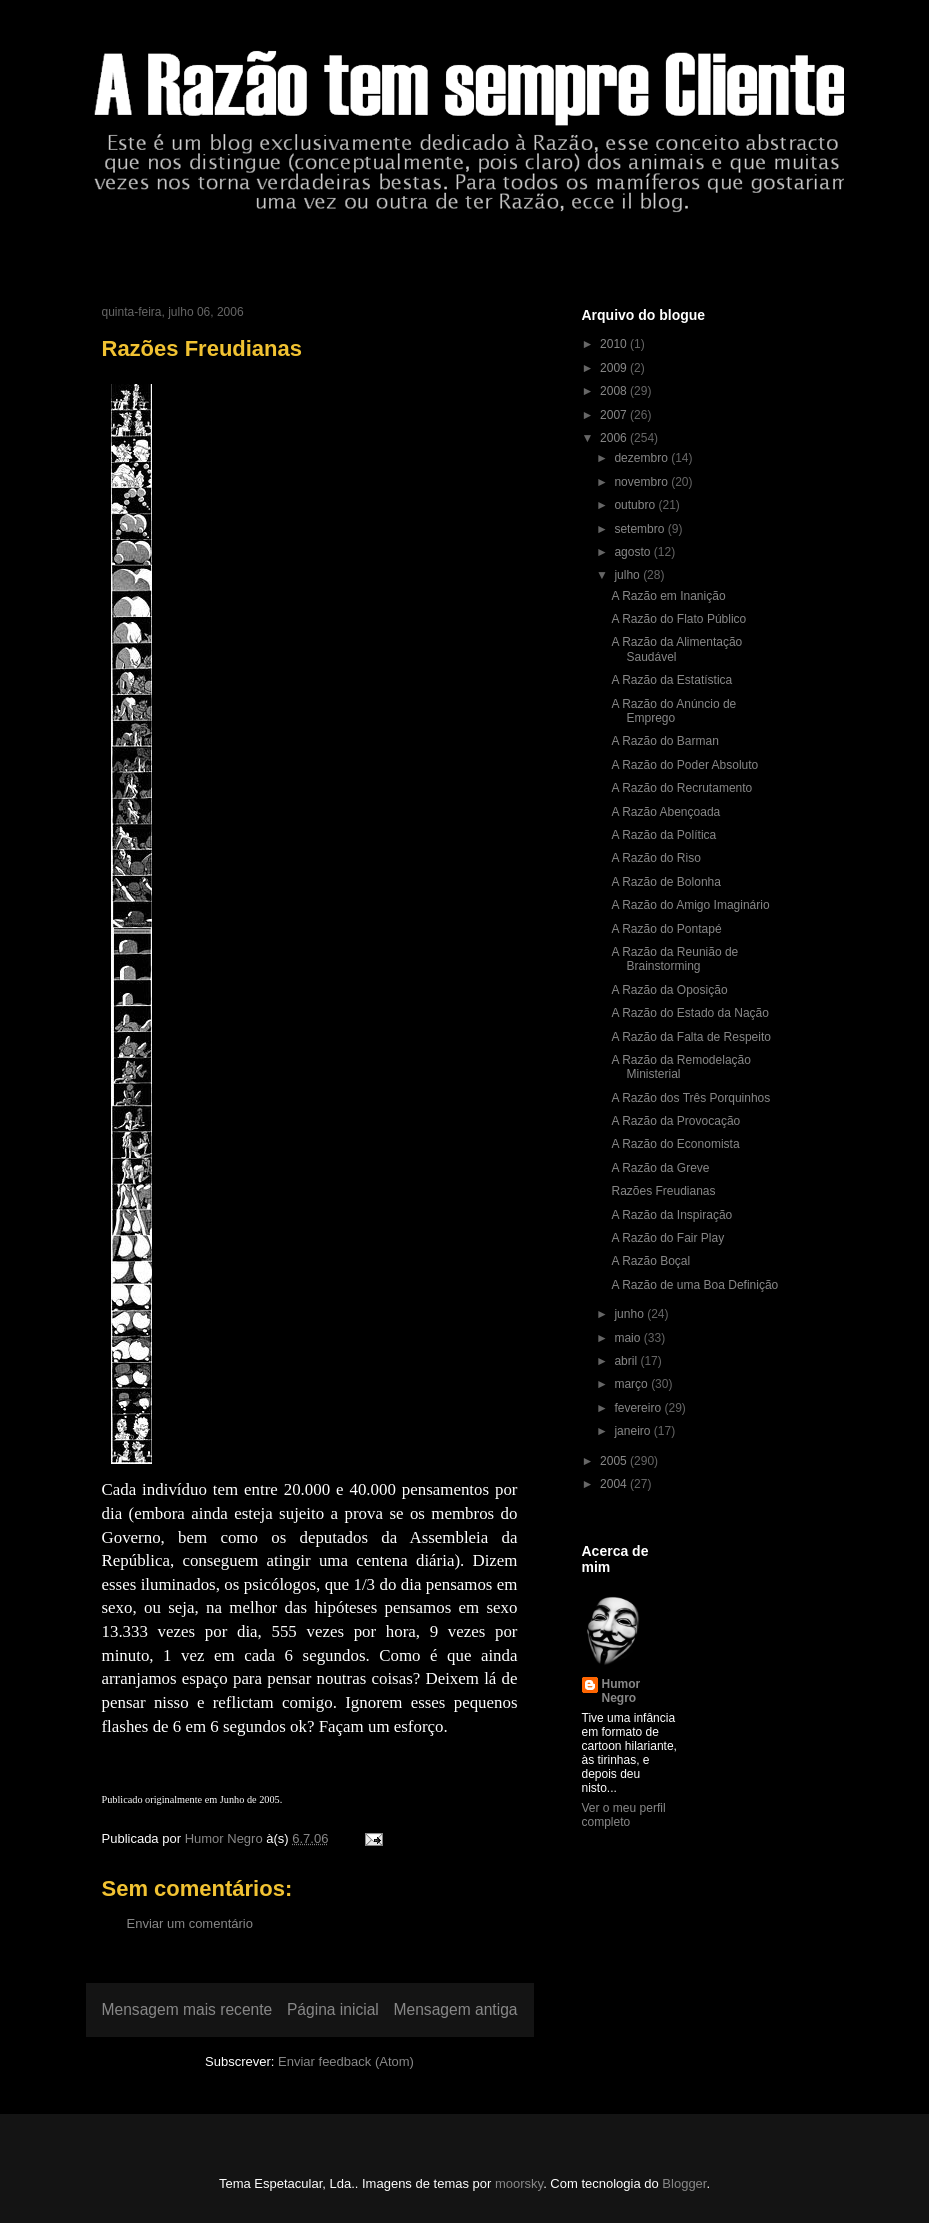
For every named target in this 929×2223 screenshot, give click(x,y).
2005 (615, 1461)
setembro (640, 529)
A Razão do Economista (675, 1144)
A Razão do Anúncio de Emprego (673, 711)
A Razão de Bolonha (665, 882)
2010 (615, 344)
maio (628, 1338)
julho (628, 575)
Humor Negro (621, 1691)
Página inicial (333, 2009)
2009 (615, 368)
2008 (615, 391)
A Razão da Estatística (671, 680)
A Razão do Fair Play (667, 1238)
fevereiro (639, 1408)
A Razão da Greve (660, 1168)
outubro (636, 505)
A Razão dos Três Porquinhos (690, 1098)
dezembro (642, 458)
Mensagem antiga (456, 2009)
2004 (615, 1484)
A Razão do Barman (664, 741)
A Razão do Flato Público (678, 619)
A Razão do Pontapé (666, 929)
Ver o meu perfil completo (624, 1815)
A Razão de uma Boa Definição (694, 1285)
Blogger (684, 2183)
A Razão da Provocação (675, 1121)
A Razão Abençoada (665, 812)
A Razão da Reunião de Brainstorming (674, 959)
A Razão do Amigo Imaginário (690, 905)
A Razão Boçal (650, 1261)
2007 (615, 415)
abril (627, 1361)
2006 (615, 438)
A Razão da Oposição (669, 990)
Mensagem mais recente (187, 2009)
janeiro (633, 1431)
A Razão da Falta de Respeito (690, 1037)
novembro (642, 482)
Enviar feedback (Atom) (346, 2061)
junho (630, 1314)
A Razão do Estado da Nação (689, 1013)
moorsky (519, 2183)
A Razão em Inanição (668, 596)
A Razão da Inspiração (671, 1215)
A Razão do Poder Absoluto (684, 765)
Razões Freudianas (663, 1191)
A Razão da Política (663, 835)
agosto (633, 552)
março (632, 1384)
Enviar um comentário (190, 1923)
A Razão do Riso (655, 858)
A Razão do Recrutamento (681, 788)
